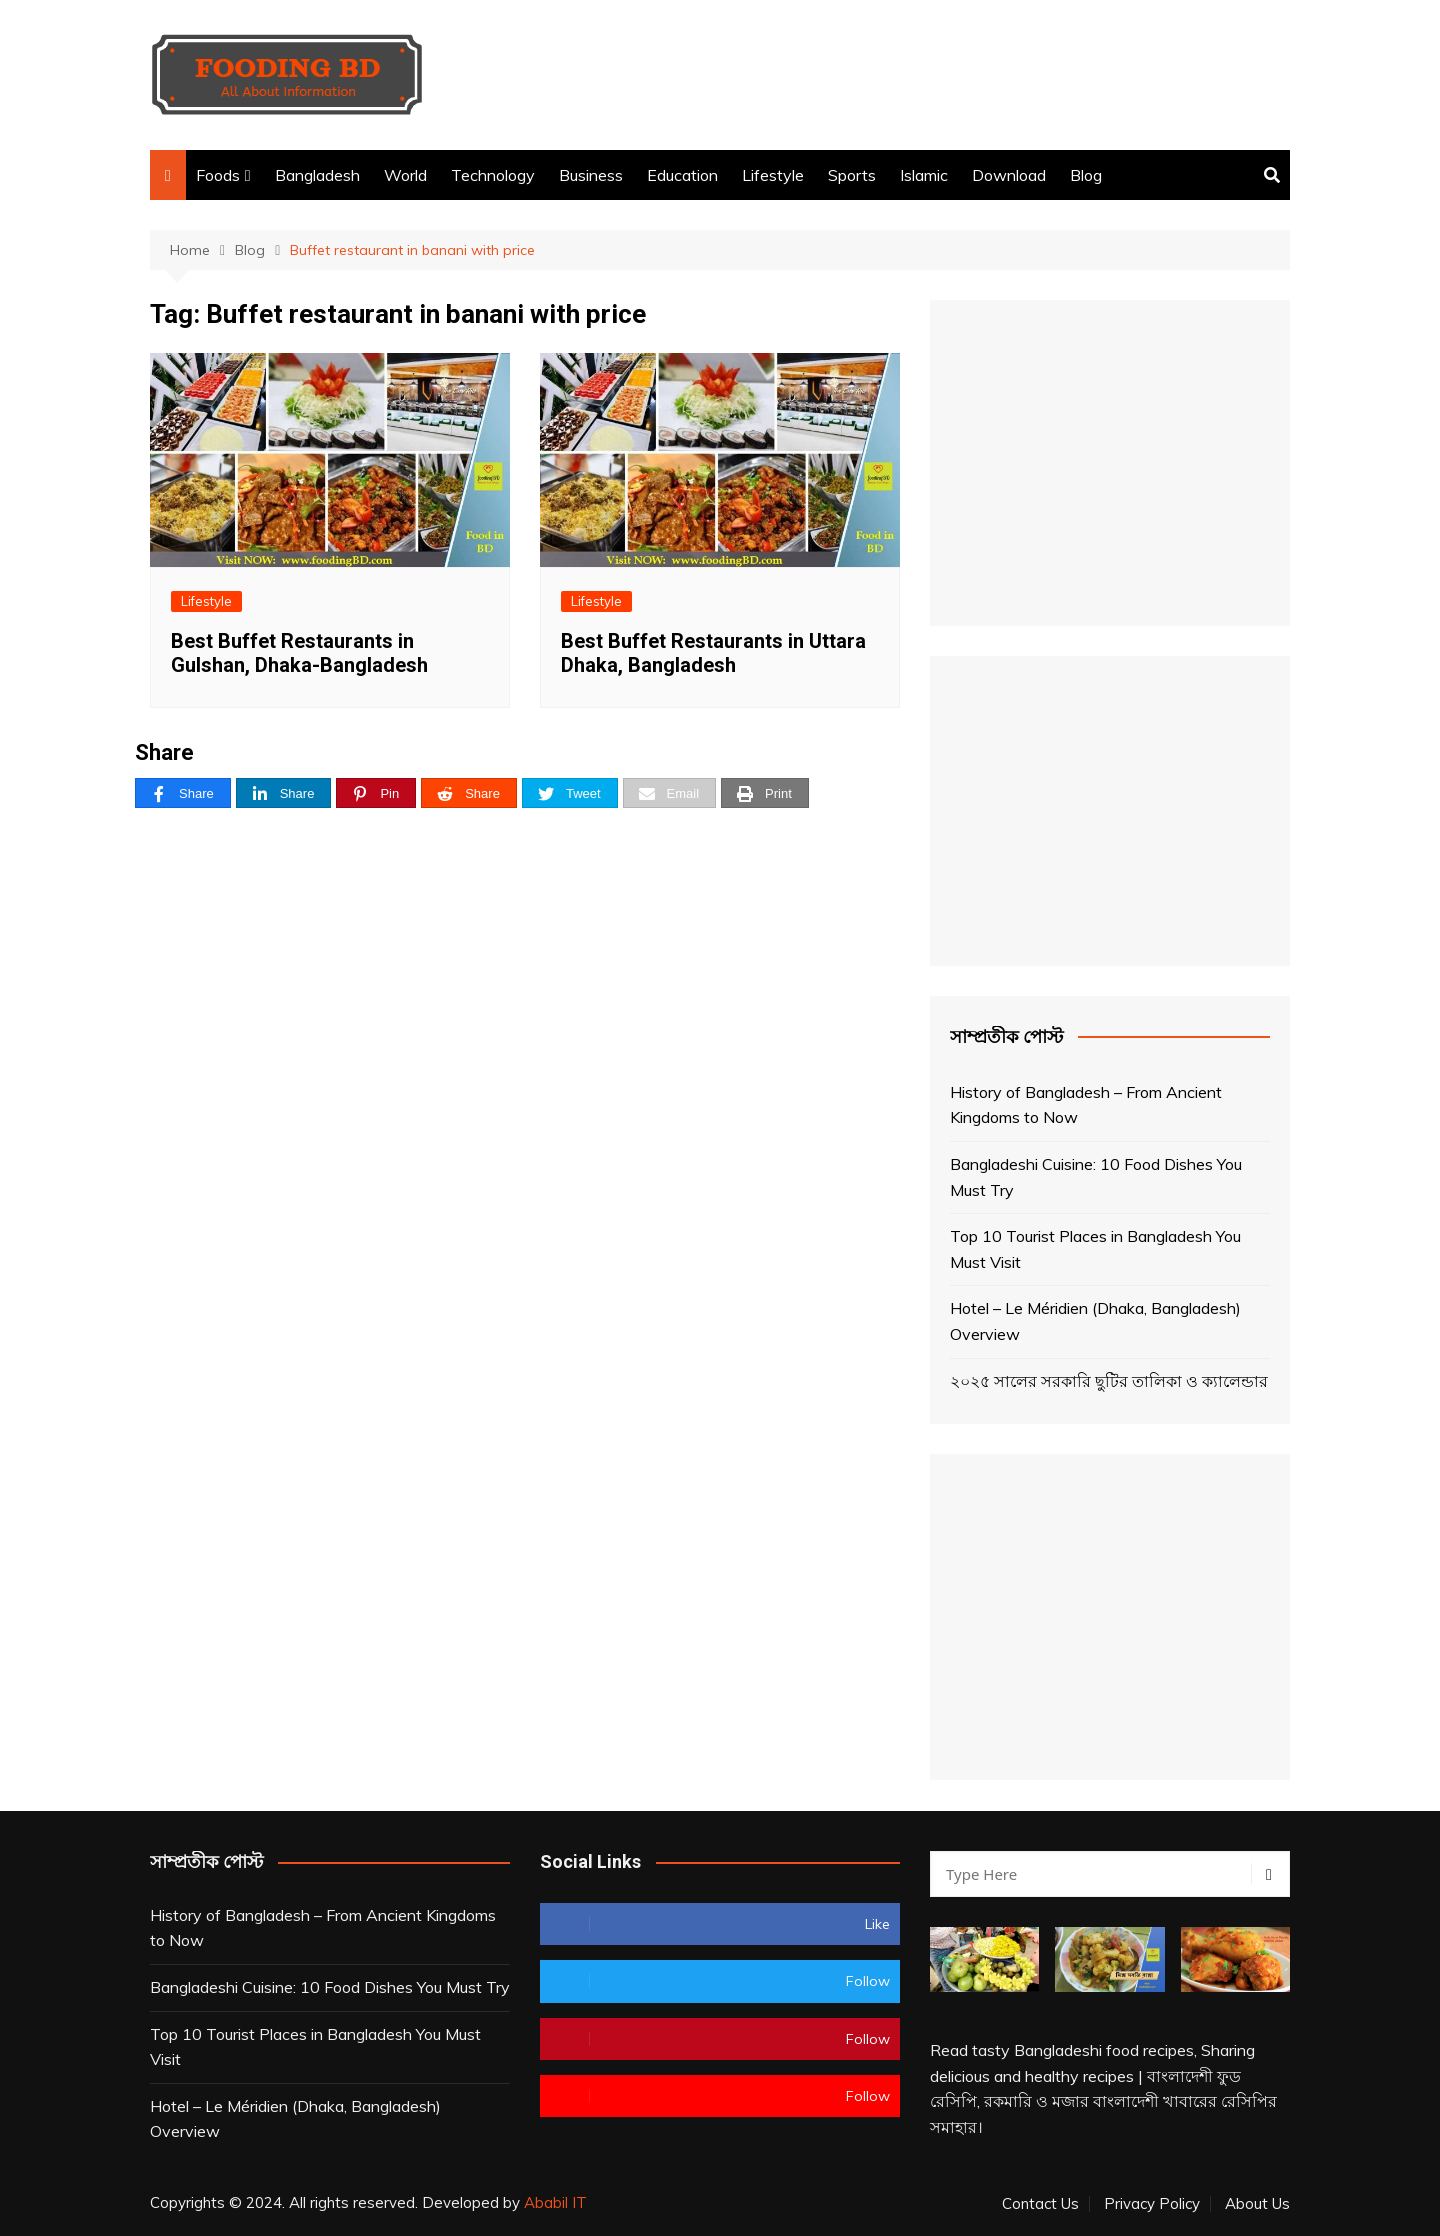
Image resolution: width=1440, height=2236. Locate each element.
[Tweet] (570, 793)
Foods (218, 175)
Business (591, 175)
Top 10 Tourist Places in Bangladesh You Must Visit (1095, 1249)
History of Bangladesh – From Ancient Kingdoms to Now (1086, 1105)
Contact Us (1040, 2204)
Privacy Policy (1152, 2204)
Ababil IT (555, 2202)
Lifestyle (773, 175)
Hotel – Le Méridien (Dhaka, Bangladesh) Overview (1095, 1321)
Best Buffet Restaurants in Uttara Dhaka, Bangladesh (713, 653)
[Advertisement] (926, 75)
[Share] (183, 793)
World (405, 175)
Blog (1086, 175)
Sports (852, 175)
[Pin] (376, 793)
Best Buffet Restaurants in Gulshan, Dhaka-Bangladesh (299, 653)
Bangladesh (317, 175)
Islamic (924, 175)
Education (682, 175)
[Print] (765, 793)
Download (1009, 175)
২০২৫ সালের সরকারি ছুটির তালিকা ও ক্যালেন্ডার (1109, 1381)
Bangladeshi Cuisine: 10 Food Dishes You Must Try (1096, 1177)
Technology (493, 175)
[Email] (670, 793)
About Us (1257, 2204)
